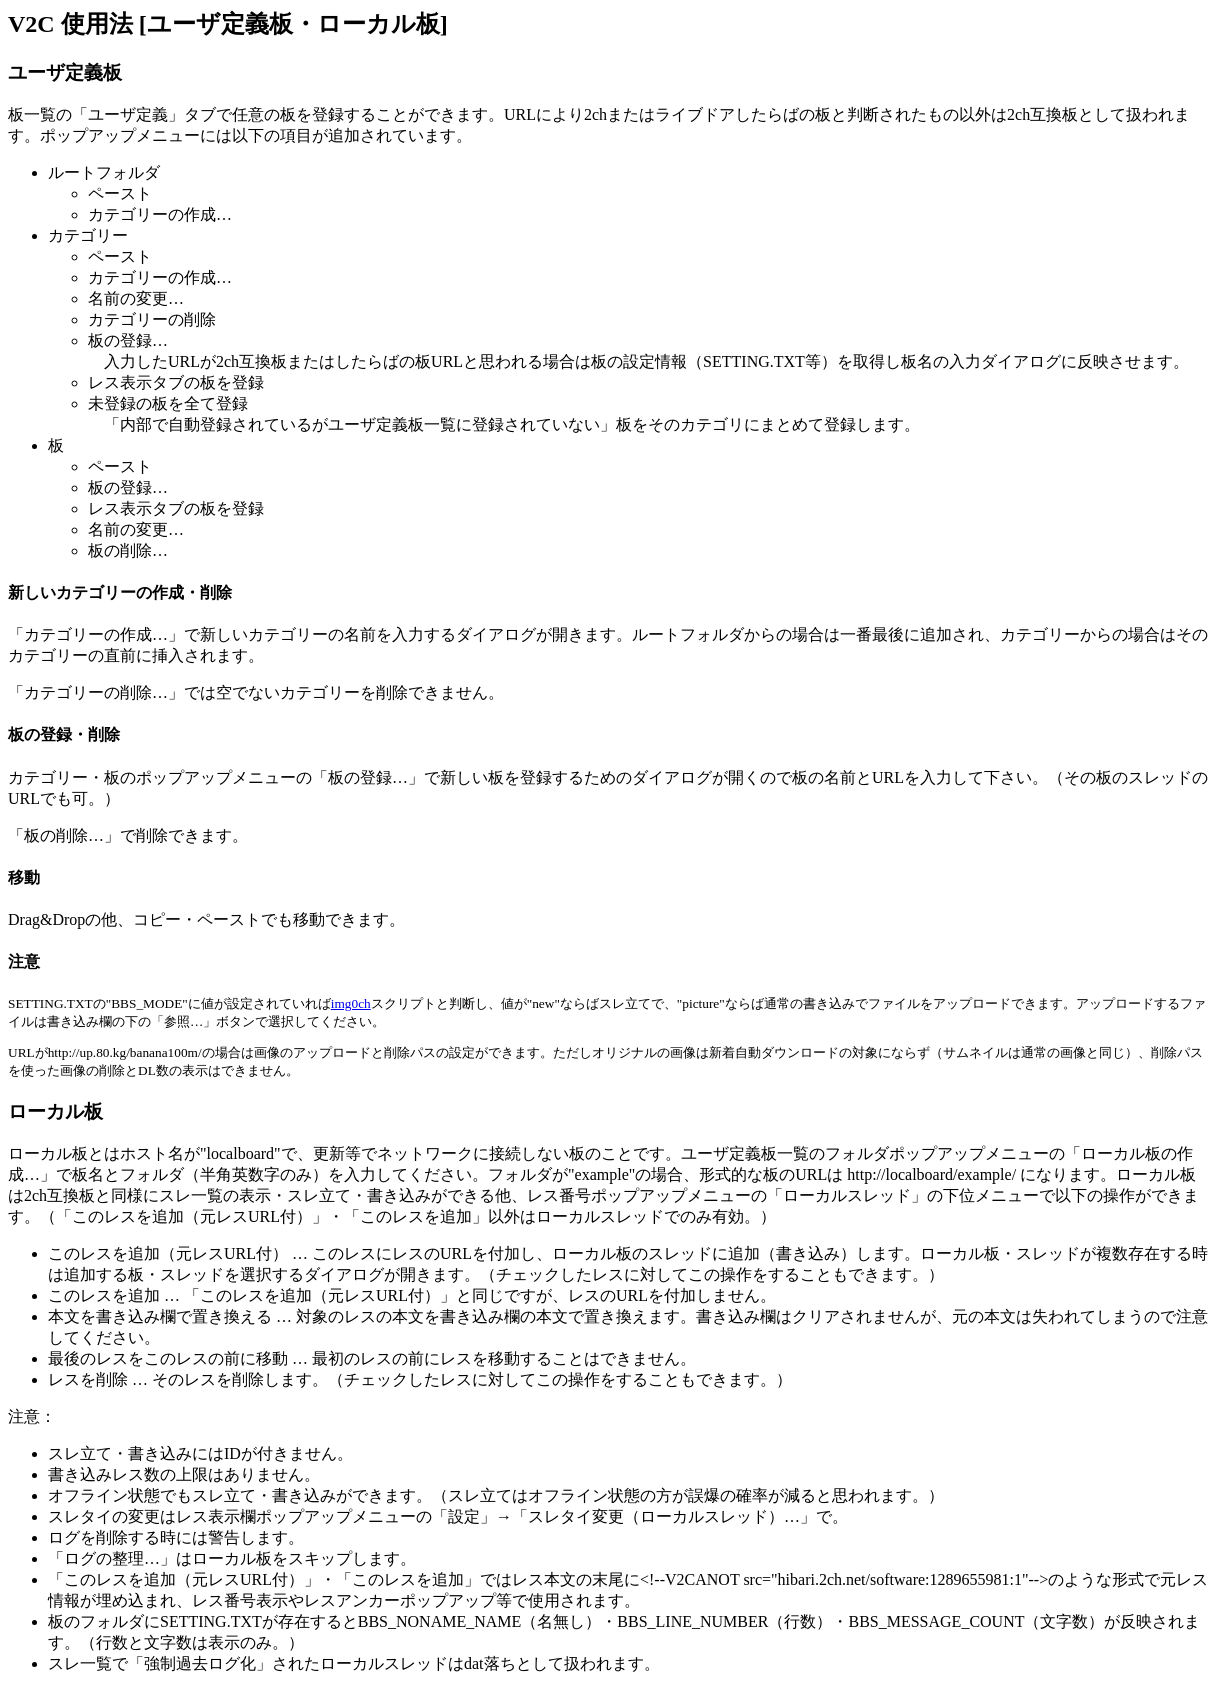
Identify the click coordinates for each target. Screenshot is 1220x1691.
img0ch (351, 1003)
